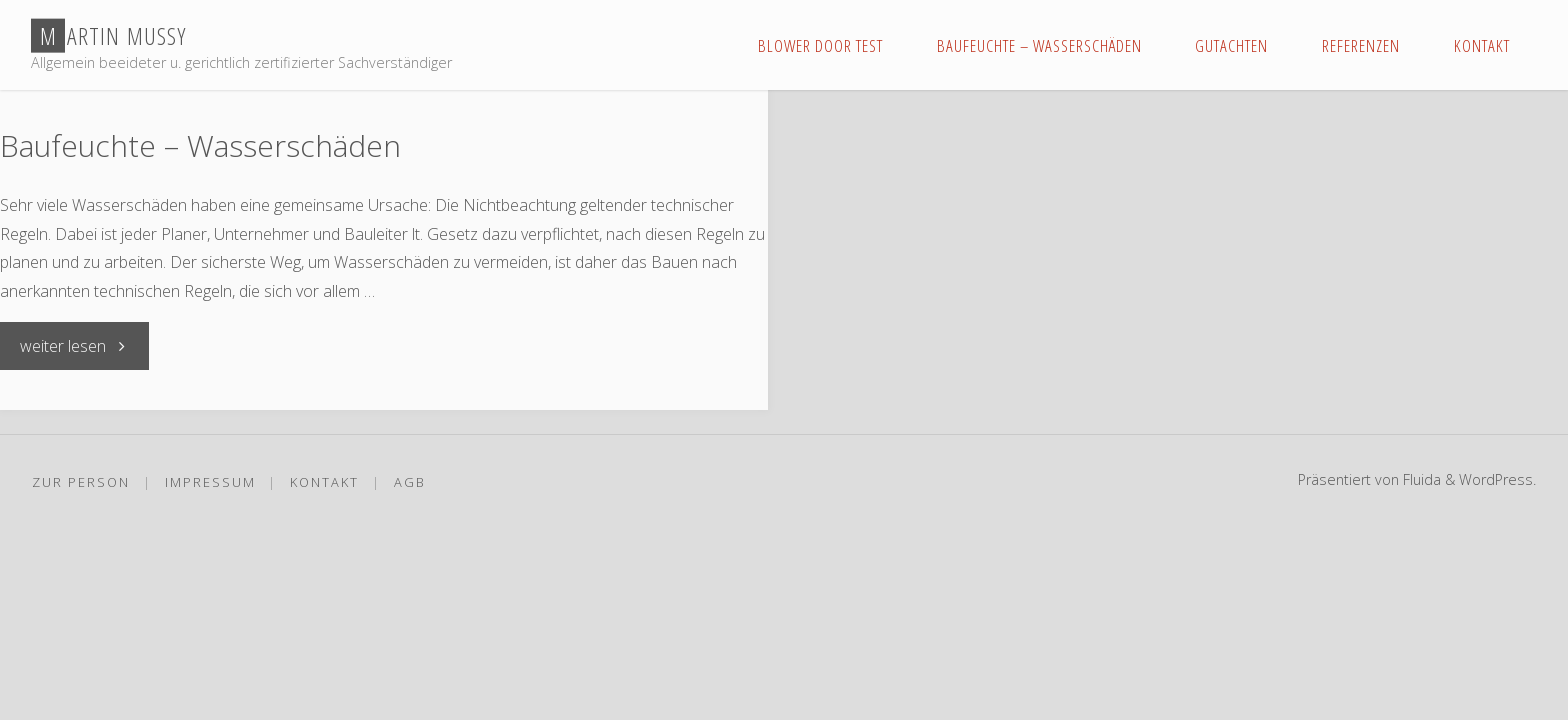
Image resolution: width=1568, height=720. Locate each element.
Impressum (210, 482)
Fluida (1420, 479)
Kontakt (324, 482)
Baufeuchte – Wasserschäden (200, 145)
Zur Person (81, 482)
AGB (410, 482)
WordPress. (1497, 479)
